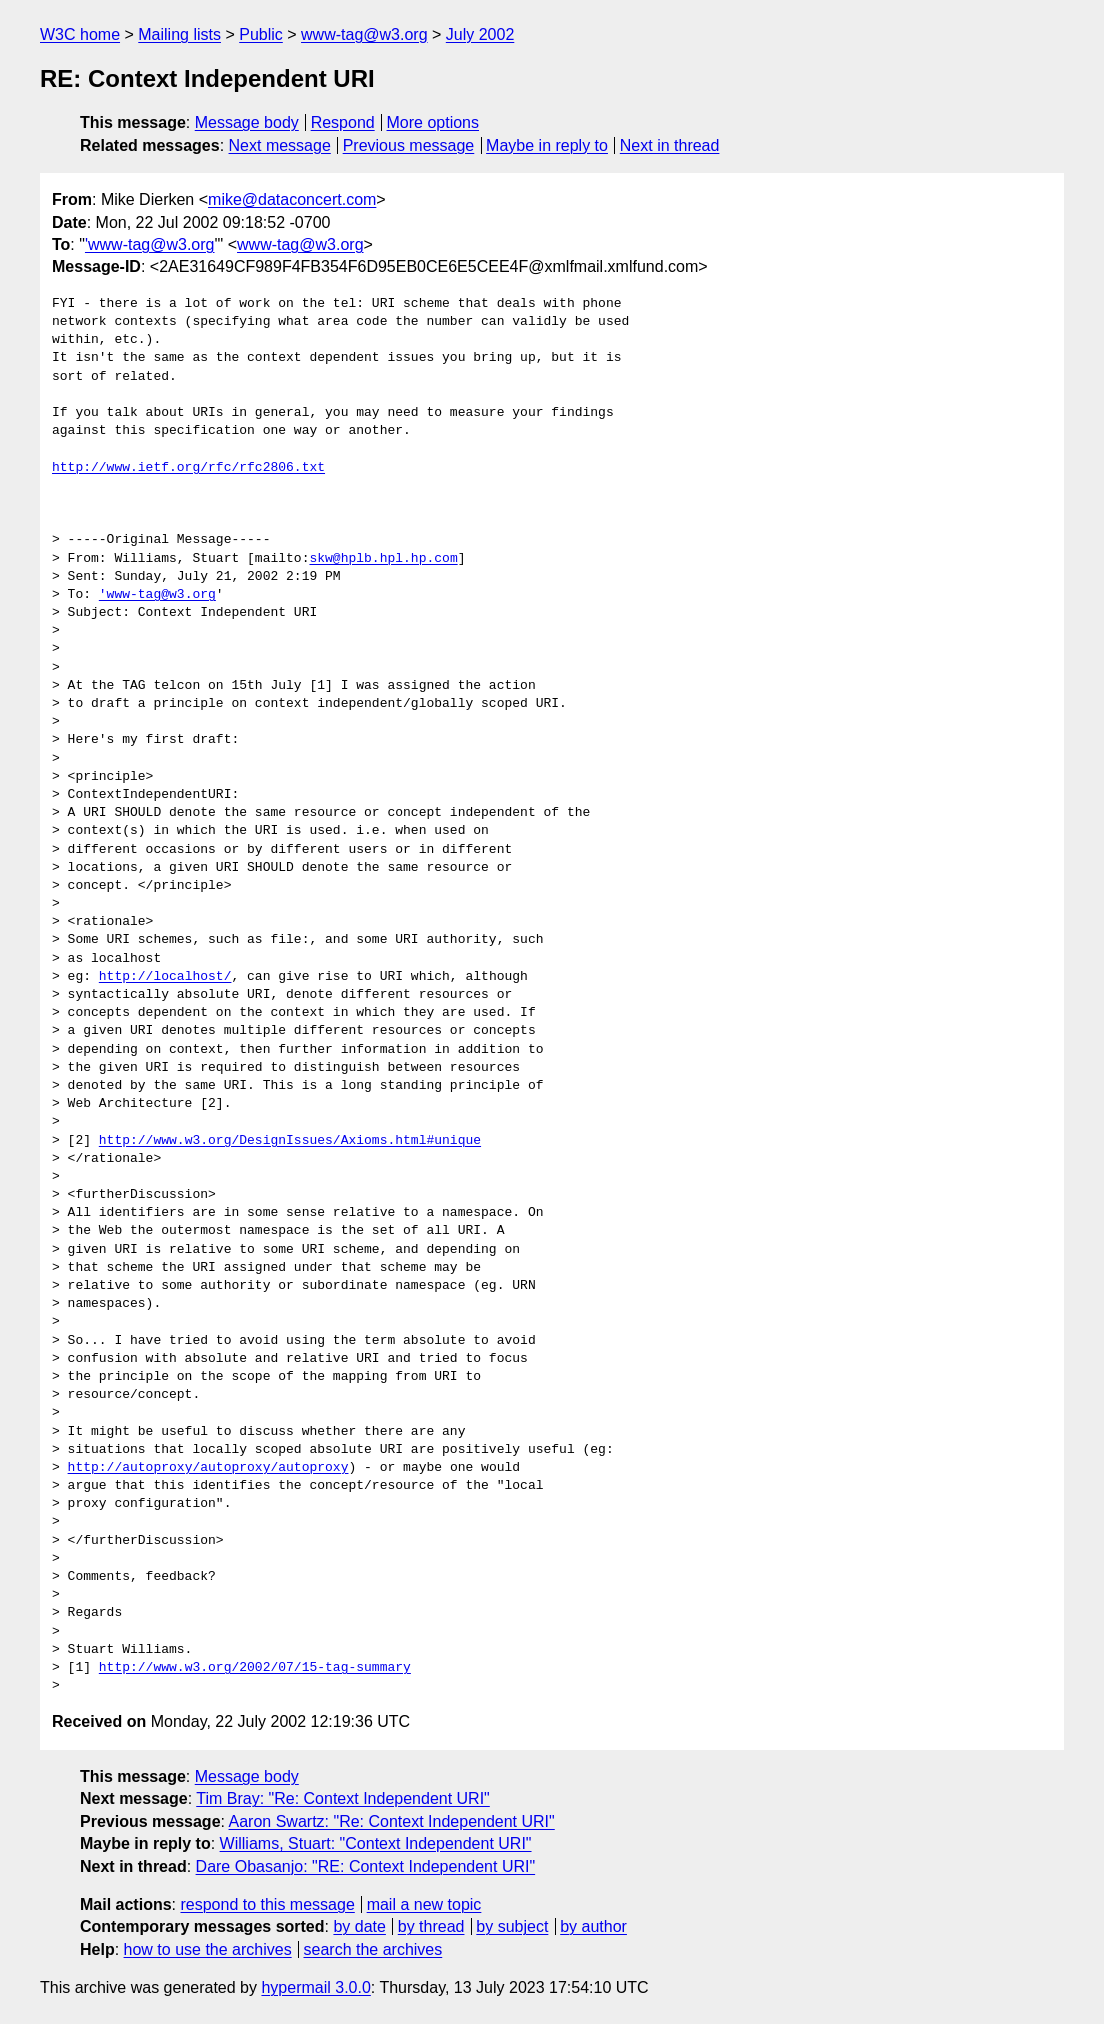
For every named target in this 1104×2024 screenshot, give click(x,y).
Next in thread (670, 145)
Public (261, 34)
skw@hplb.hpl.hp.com (383, 559)
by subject (512, 1926)
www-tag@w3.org (364, 34)
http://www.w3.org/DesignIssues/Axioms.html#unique (290, 1141)
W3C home (80, 34)
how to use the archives (208, 1949)
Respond (343, 122)
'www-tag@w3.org (150, 244)
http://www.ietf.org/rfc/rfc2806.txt (188, 468)
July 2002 (480, 34)
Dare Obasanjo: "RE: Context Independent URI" (366, 1866)
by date (359, 1926)
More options (433, 122)
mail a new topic (424, 1904)
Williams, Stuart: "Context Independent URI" (376, 1843)
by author (593, 1926)
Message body (247, 122)
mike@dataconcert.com (292, 199)
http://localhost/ (165, 977)
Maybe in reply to (547, 145)
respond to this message (267, 1904)
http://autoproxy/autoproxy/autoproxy (208, 1468)
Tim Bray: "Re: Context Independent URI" (343, 1798)
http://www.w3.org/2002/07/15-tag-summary (255, 1668)
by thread (431, 1926)
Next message (280, 145)
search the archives (373, 1949)
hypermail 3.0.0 (315, 1987)
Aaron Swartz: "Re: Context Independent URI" (392, 1821)
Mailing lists (179, 34)
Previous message (409, 145)
